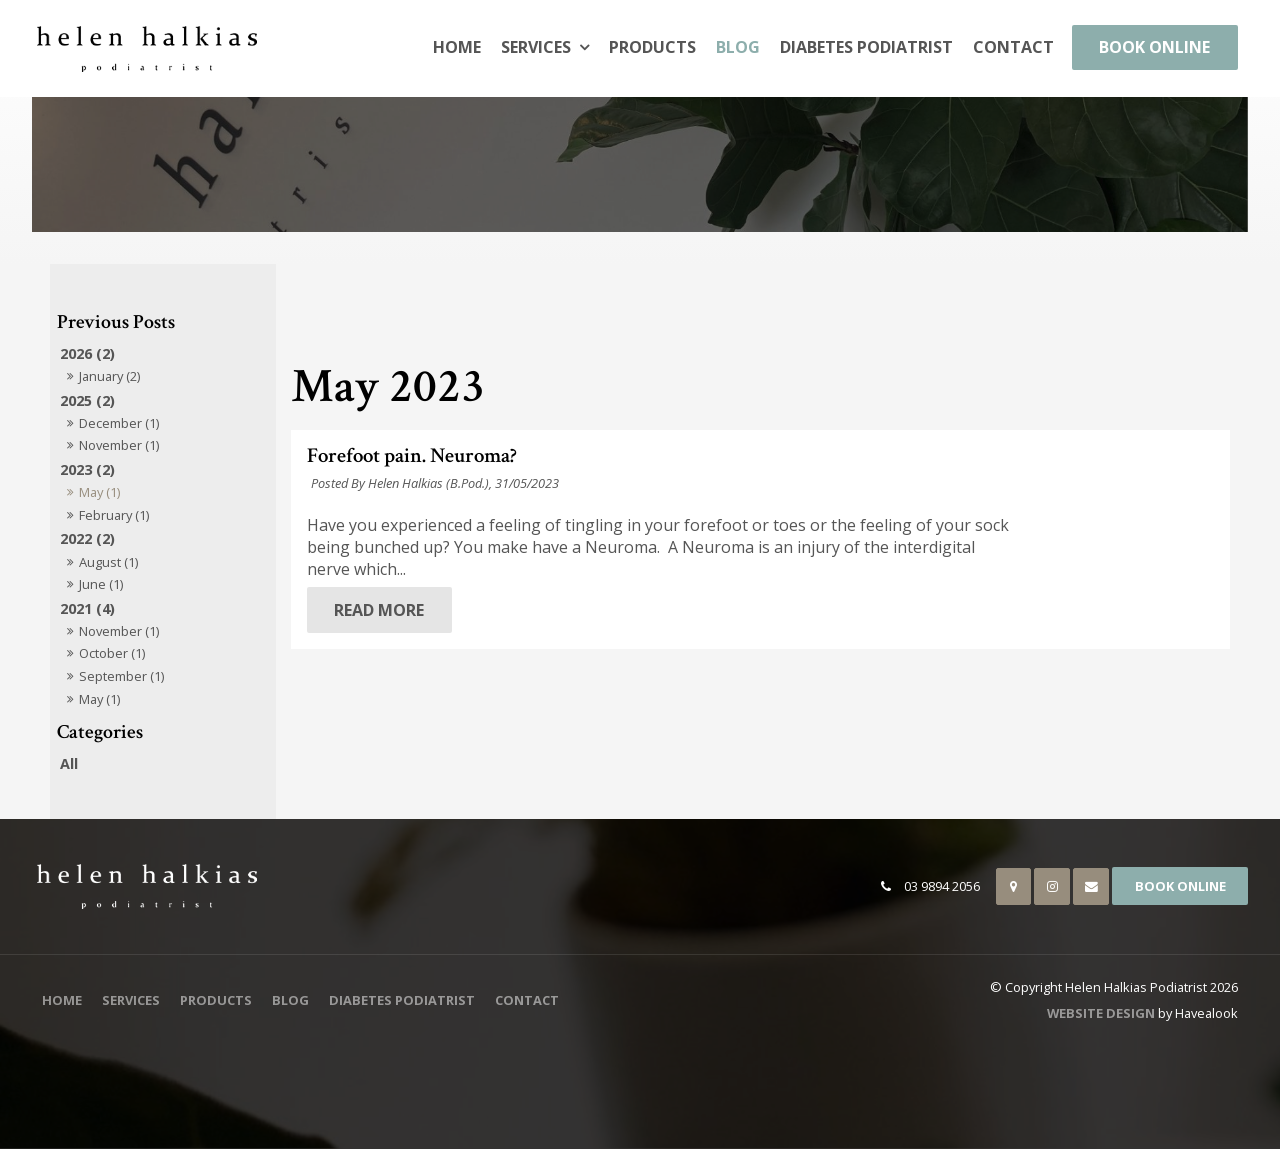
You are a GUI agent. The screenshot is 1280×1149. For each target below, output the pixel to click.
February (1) (114, 515)
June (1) (101, 584)
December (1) (119, 423)
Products (652, 47)
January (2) (109, 376)
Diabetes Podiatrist (866, 47)
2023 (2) (87, 469)
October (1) (112, 653)
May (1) (99, 492)
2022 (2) (87, 538)
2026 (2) (87, 353)
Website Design (1101, 1013)
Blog (738, 47)
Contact (1013, 47)
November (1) (119, 445)
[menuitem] (62, 1001)
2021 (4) (87, 608)
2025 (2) (87, 400)
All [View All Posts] (69, 763)
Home (457, 47)
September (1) (121, 676)
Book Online (1154, 47)
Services (536, 47)
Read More (579, 610)
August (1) (108, 562)
